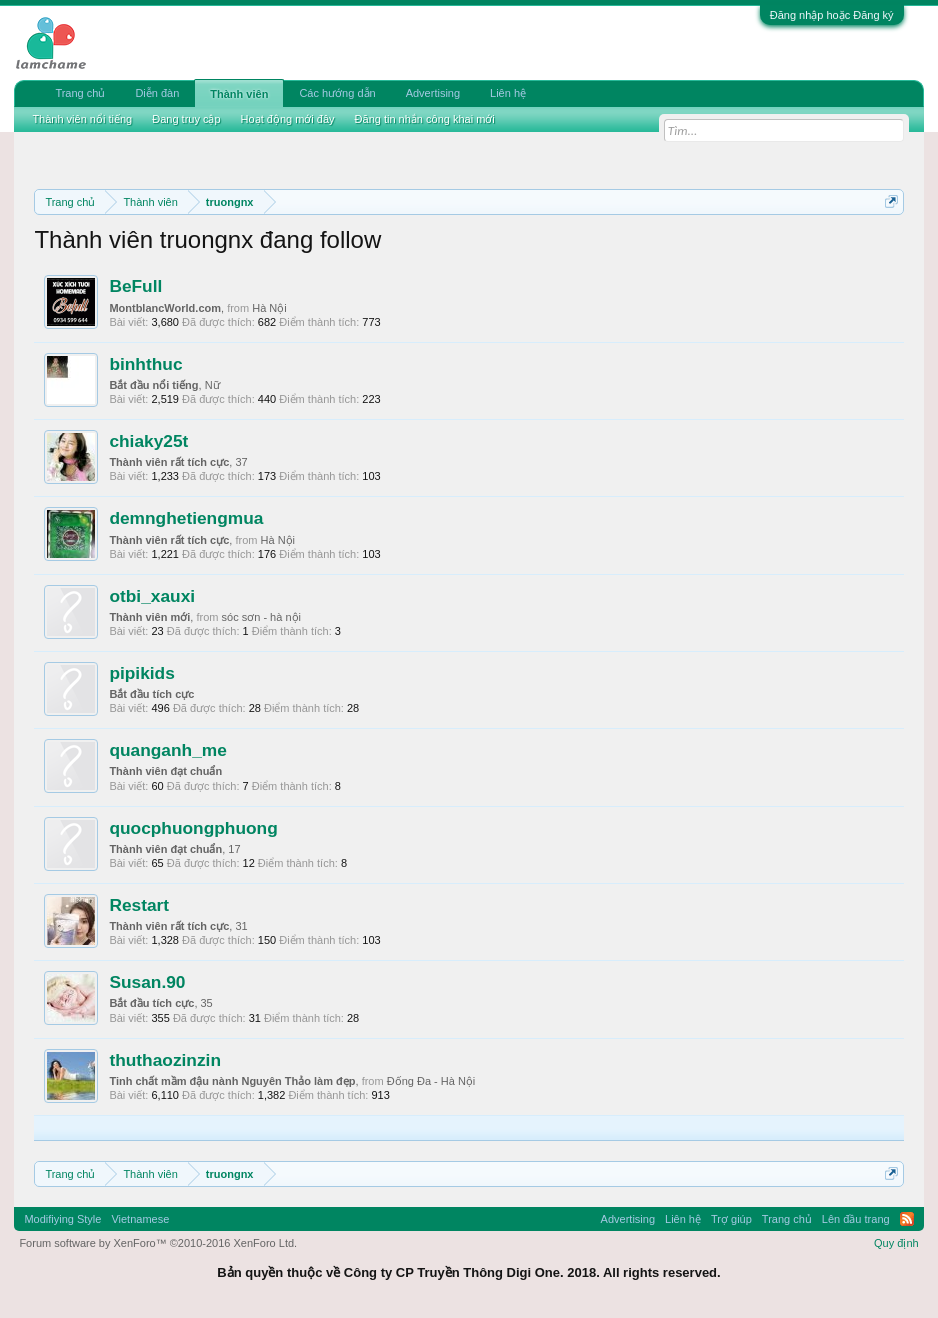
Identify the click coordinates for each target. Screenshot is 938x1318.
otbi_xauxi (152, 596)
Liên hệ (508, 93)
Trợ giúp (731, 1219)
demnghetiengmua (186, 518)
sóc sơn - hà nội (261, 617)
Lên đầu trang (856, 1219)
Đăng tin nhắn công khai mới (425, 119)
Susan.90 (147, 982)
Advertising (433, 93)
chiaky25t (148, 441)
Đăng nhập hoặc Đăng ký (832, 15)
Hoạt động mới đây (288, 119)
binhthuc (145, 364)
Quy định (896, 1243)
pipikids (141, 673)
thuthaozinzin (165, 1060)
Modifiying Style (62, 1219)
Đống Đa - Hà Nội (431, 1081)
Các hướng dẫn (337, 93)
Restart (139, 905)
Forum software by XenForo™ (158, 1243)
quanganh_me (167, 750)
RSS (907, 1219)
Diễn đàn (157, 93)
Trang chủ (80, 93)
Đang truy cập (186, 119)
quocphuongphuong (193, 828)
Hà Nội (269, 308)
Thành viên (239, 94)
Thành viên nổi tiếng (82, 119)
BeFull (135, 286)
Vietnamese (140, 1219)
